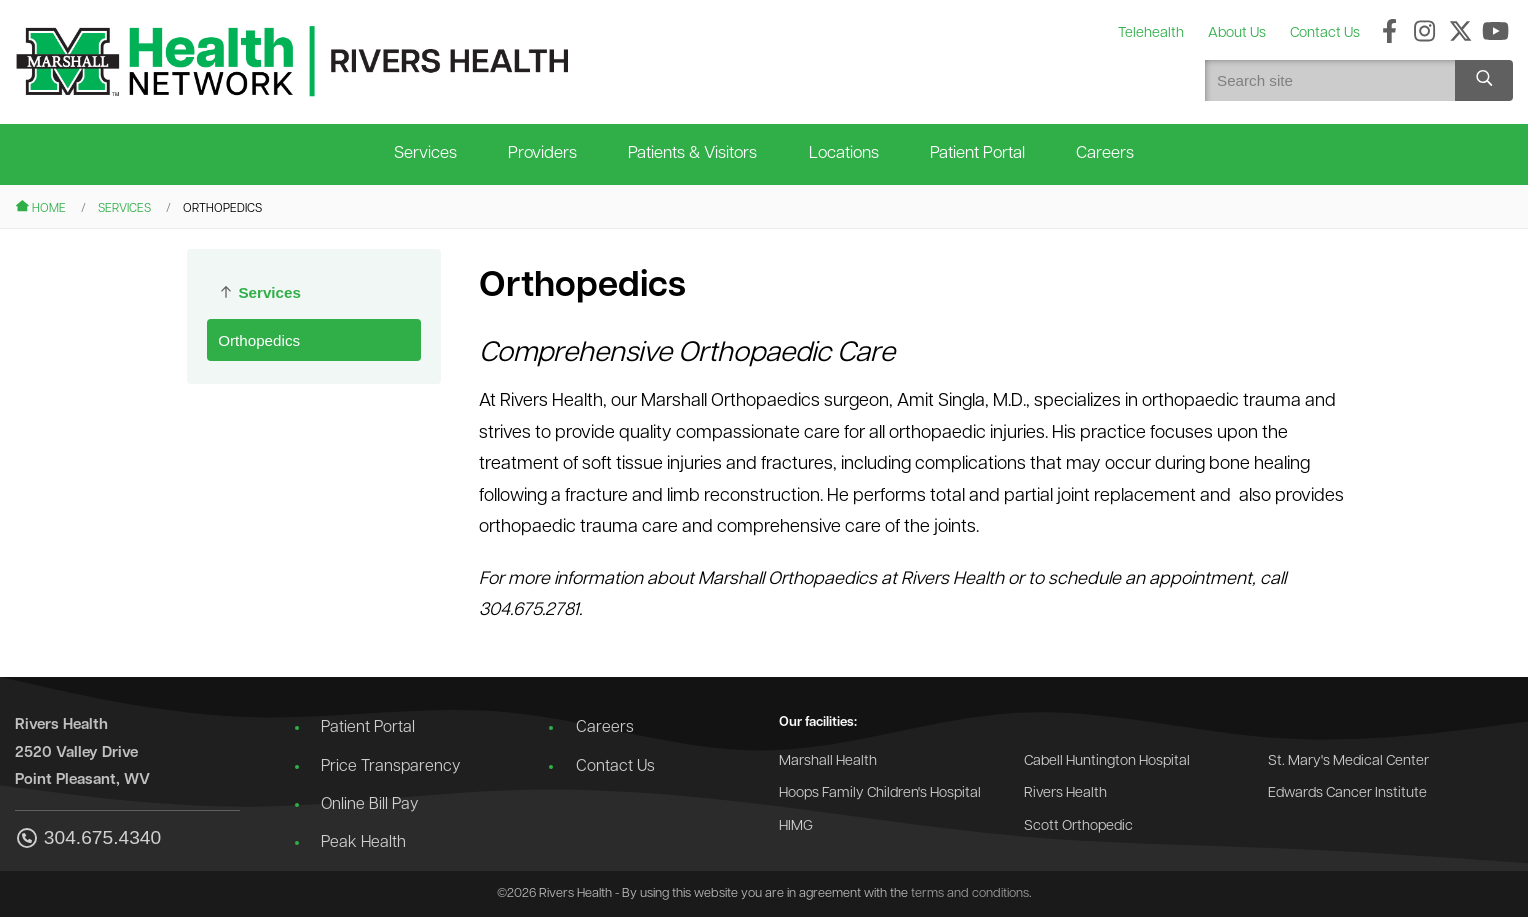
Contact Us (615, 767)
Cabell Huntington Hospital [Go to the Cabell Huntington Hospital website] (1107, 761)
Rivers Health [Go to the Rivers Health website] (1065, 793)
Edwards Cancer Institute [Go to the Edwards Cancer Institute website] (1347, 793)
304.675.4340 (88, 839)
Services (425, 153)
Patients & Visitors (692, 153)
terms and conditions (970, 893)
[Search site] (1484, 80)
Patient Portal (977, 153)
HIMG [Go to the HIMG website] (796, 826)
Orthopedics (259, 340)
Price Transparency (390, 767)
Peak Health (363, 843)
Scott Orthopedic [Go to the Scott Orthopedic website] (1078, 826)
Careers (1105, 153)
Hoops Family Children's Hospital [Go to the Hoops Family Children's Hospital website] (880, 793)
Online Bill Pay (369, 805)
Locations (844, 153)
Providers (542, 153)
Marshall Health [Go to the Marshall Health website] (828, 761)
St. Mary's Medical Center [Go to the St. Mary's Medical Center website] (1348, 761)
